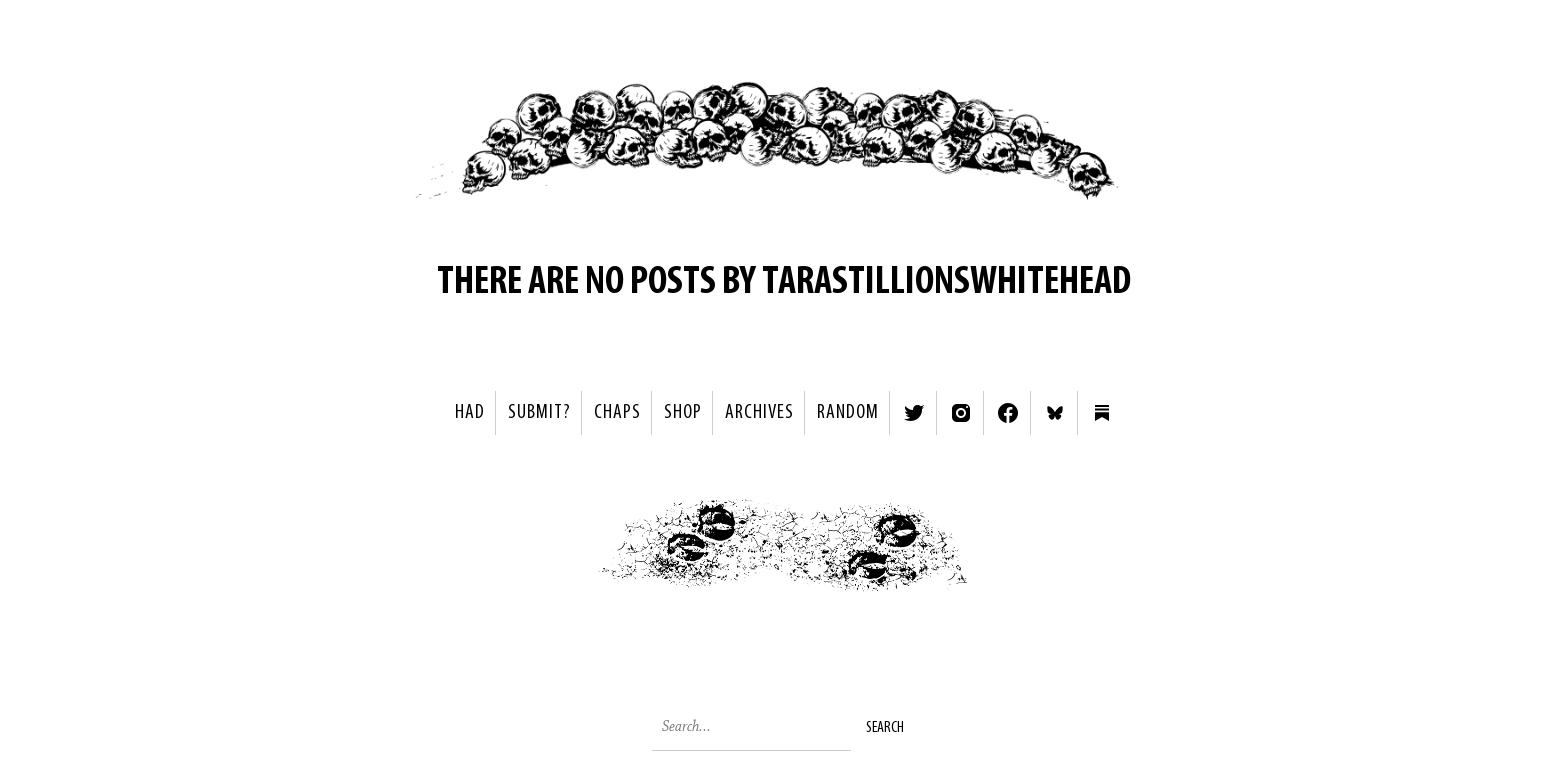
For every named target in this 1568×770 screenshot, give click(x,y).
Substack (1102, 413)
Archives (759, 413)
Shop (683, 413)
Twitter (914, 413)
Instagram (961, 413)
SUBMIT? (539, 413)
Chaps (617, 413)
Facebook (1008, 413)
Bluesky (1055, 413)
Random (848, 413)
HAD (470, 413)
